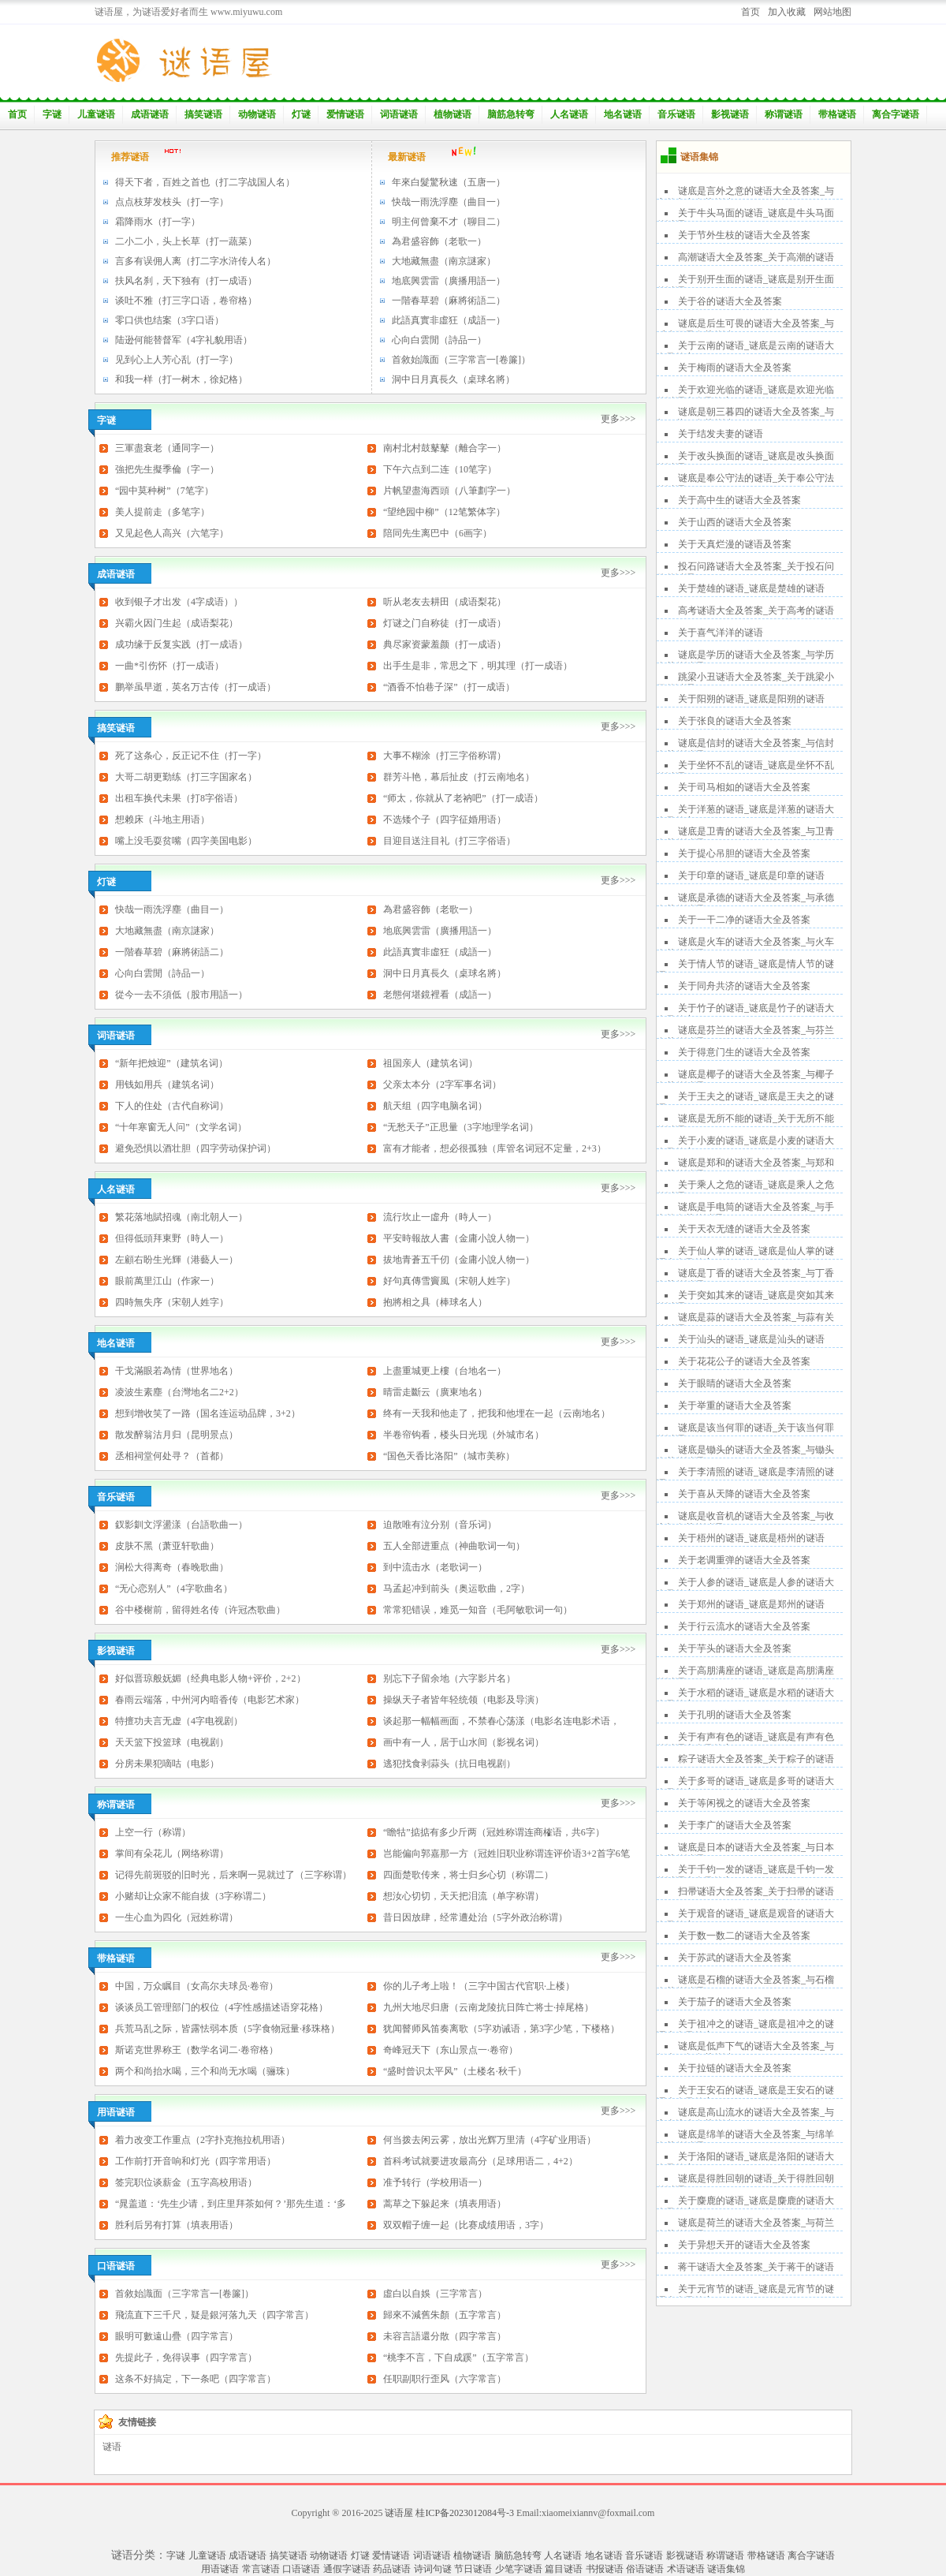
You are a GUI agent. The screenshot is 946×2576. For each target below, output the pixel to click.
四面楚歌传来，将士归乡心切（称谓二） (468, 1874)
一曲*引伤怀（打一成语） (169, 665)
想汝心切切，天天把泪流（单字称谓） (463, 1896)
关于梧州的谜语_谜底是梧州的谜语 (751, 1538)
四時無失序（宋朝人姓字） (172, 1302)
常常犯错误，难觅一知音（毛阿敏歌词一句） (477, 1609)
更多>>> (618, 418)
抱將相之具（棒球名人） (435, 1302)
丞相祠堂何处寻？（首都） (172, 1456)
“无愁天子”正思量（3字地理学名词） (460, 1127)
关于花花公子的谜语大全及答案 (744, 1361)
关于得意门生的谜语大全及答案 (744, 1052)
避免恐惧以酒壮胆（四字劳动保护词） (195, 1148)
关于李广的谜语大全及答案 (734, 1825)
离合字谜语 (895, 114)
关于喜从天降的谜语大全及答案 (744, 1493)
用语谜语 (220, 2568)
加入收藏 (787, 11)
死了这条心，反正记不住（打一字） (190, 755)
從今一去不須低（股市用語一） (181, 994)
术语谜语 (686, 2568)
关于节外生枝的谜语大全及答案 (744, 235)
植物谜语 (452, 114)
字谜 (52, 114)
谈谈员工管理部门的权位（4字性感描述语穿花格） (221, 2007)
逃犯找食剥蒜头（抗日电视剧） (449, 1763)
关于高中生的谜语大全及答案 (739, 500)
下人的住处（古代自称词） (172, 1105)
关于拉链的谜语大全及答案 (734, 2068)
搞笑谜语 (203, 114)
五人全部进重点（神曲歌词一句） (454, 1545)
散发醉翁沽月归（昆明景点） (176, 1434)
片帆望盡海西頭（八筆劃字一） (449, 490)
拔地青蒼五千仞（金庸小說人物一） (458, 1259)
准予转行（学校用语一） (435, 2182)
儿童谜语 (96, 114)
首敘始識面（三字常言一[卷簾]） (461, 359)
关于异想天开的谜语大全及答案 (744, 2244)
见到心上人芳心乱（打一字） (176, 359)
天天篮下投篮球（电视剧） (172, 1742)
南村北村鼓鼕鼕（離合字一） (444, 448)
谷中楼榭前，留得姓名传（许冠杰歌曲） (200, 1609)
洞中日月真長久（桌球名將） (453, 379)
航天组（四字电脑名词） (435, 1105)
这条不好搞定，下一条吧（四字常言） (195, 2378)
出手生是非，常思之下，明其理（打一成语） (477, 665)
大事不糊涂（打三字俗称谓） (444, 755)
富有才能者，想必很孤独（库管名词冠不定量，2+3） (494, 1148)
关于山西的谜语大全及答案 (734, 522)
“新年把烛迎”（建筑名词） (171, 1063)
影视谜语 (730, 114)
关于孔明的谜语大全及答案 (734, 1714)
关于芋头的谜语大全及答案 (734, 1648)
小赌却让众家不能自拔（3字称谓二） (193, 1896)
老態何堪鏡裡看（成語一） (440, 994)
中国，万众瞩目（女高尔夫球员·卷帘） (196, 1986)
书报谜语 (605, 2568)
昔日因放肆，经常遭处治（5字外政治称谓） (475, 1917)
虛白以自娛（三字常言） (435, 2293)
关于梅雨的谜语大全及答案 (734, 367)
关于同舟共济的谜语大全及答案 (744, 985)
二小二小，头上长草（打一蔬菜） (186, 241)
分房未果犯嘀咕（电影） (167, 1763)
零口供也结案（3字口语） (169, 320)
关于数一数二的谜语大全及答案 (744, 1935)
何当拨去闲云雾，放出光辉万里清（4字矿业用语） (489, 2139)
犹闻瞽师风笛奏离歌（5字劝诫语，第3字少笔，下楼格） (501, 2028)
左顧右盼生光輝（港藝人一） (176, 1259)
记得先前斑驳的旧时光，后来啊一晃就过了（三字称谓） (233, 1874)
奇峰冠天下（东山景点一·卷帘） (450, 2049)
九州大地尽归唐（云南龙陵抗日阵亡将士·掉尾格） (488, 2007)
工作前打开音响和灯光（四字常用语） (195, 2161)
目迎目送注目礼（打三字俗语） (449, 840)
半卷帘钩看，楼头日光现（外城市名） (463, 1434)
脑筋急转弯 (510, 114)
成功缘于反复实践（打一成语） (181, 644)
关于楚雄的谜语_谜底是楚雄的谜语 (751, 588)
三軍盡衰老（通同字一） (167, 448)
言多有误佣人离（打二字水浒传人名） (195, 261)
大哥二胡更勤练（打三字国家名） (186, 776)
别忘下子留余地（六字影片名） (449, 1678)
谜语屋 (399, 2512)
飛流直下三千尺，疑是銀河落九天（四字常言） (214, 2314)
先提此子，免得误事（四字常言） (186, 2357)
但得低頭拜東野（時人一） (172, 1238)
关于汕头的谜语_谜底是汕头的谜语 (751, 1339)
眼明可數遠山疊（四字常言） (176, 2336)
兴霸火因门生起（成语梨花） (176, 623)
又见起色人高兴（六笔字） (172, 533)
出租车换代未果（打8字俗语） (179, 798)
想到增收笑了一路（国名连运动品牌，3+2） (207, 1413)
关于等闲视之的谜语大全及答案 (744, 1803)
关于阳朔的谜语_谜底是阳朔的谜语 (751, 698)
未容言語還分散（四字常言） (444, 2336)
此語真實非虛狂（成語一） (448, 320)
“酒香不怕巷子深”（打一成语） (449, 687)
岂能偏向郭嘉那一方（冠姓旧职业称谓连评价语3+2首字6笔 (506, 1853)
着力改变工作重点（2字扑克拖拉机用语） (202, 2139)
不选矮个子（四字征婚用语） (444, 819)
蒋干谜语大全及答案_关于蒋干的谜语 (756, 2266)
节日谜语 (473, 2568)
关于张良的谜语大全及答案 (734, 720)
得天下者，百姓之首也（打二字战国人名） (205, 182)
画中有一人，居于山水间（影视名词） (463, 1742)
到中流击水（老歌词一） (435, 1567)
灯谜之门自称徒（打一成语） (444, 623)
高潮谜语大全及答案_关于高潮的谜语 (756, 257)
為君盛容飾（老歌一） (439, 241)
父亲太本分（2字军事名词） (442, 1084)
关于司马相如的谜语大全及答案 (744, 787)
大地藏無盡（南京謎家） (444, 261)
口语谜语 (301, 2568)
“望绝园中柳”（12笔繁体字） (444, 511)
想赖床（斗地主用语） (162, 819)
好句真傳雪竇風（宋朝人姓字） (449, 1280)
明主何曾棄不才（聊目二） (448, 221)
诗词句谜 (433, 2568)
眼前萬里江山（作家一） (167, 1280)
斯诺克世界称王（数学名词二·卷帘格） (196, 2049)
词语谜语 (399, 114)
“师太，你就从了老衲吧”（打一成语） (463, 798)
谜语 (111, 2446)
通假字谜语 (347, 2568)
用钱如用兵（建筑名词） (167, 1084)
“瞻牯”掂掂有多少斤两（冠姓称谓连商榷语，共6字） (494, 1832)
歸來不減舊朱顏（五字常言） (444, 2314)
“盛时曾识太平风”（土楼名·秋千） (455, 2071)
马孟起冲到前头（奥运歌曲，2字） (456, 1588)
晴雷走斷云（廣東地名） (435, 1392)
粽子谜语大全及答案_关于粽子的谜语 (756, 1758)
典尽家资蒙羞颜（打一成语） (444, 644)
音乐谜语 (676, 114)
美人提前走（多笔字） (162, 511)
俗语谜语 (645, 2568)
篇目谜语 (564, 2568)
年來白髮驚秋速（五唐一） (448, 182)
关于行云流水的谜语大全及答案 (744, 1626)
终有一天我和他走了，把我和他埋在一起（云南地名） (496, 1413)
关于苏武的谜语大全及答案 (734, 1957)
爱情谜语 (345, 114)
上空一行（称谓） (153, 1832)
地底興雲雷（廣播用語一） (448, 280)
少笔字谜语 (518, 2568)
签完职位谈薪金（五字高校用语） (186, 2182)
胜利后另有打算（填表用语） (176, 2225)
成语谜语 (150, 114)
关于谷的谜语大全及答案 (730, 301)
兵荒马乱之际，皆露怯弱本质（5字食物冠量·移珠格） (227, 2028)
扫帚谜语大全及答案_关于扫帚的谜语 (756, 1891)
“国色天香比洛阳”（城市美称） (449, 1456)
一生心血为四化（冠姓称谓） (176, 1917)
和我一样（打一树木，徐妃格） (181, 379)
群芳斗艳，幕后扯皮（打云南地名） (458, 776)
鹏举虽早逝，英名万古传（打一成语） (195, 687)
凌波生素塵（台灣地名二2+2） (179, 1392)
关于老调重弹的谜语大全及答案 (744, 1560)
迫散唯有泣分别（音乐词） (440, 1524)
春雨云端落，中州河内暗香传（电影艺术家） (209, 1699)
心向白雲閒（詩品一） (439, 339)
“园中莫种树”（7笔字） (164, 490)
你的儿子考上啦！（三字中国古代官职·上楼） (479, 1986)
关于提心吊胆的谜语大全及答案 (744, 853)
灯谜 (301, 114)
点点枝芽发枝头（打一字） (172, 201)
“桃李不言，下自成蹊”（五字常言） (458, 2357)
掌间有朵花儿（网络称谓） (172, 1853)
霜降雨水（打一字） (157, 221)
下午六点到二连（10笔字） (440, 469)
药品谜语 (392, 2568)
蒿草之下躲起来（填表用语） (444, 2203)
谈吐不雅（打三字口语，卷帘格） (186, 300)
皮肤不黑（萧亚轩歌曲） (167, 1545)
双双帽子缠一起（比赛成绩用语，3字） (466, 2225)
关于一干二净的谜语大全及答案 (744, 919)
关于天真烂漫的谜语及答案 (734, 544)
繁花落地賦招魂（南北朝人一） (181, 1217)
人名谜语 (569, 114)
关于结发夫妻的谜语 (720, 433)
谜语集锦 (726, 2568)
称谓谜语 (784, 114)
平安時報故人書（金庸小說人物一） (458, 1238)
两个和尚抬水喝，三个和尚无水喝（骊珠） (205, 2071)
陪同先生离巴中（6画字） (437, 533)
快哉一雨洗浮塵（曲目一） (448, 201)
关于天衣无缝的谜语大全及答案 (744, 1228)
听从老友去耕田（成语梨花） (444, 601)
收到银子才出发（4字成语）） (179, 601)
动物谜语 (257, 114)
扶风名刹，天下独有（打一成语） (186, 280)
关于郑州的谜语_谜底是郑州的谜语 (751, 1604)
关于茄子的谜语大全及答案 (734, 2001)
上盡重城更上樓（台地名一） (444, 1370)
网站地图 (832, 11)
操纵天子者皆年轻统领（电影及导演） (463, 1699)
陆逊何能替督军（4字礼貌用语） (183, 339)
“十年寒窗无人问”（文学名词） (181, 1127)
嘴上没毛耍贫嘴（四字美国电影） (186, 840)
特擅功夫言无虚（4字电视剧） (179, 1721)
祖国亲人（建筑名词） (430, 1063)
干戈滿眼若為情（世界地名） (176, 1370)
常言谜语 (261, 2568)
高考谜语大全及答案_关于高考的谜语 (756, 610)
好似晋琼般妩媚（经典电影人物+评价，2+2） (210, 1678)
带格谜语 (837, 114)
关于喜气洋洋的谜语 (720, 632)
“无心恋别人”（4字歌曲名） (174, 1588)
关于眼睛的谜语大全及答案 (734, 1383)
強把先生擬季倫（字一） (167, 469)
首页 (750, 11)
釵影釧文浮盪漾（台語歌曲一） (181, 1524)
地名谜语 (623, 114)
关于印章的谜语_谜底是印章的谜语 (751, 875)
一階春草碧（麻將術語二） (448, 300)
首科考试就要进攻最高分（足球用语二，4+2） (480, 2161)
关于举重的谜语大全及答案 (734, 1405)
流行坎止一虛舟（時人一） (440, 1217)
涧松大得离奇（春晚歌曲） (172, 1567)
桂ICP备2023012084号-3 (464, 2512)
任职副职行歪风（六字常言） (444, 2378)
